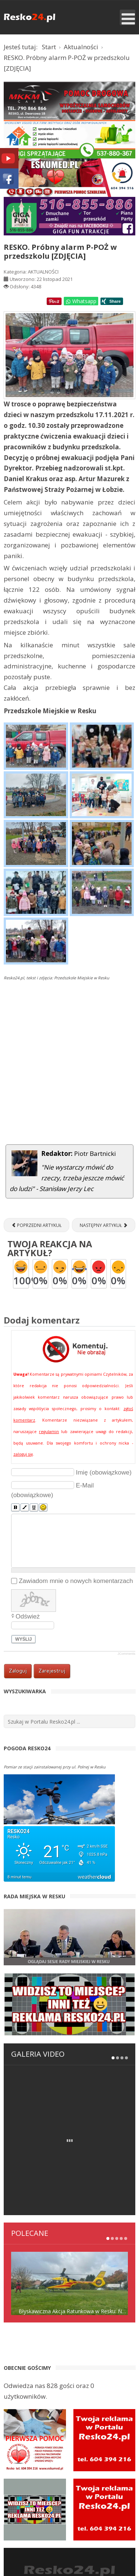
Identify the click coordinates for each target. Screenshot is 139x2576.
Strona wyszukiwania (69, 2519)
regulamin (49, 1431)
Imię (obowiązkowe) (104, 1472)
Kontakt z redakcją (62, 2508)
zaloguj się (23, 1454)
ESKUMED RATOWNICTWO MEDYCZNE (69, 2554)
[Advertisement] (69, 1070)
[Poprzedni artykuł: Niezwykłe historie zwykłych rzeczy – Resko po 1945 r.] (36, 1225)
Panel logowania (62, 2487)
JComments (126, 1654)
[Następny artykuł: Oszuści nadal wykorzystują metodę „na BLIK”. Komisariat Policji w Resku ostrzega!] (103, 1225)
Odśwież (28, 1616)
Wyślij (23, 1639)
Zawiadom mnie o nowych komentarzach (76, 1580)
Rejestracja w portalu (62, 2498)
